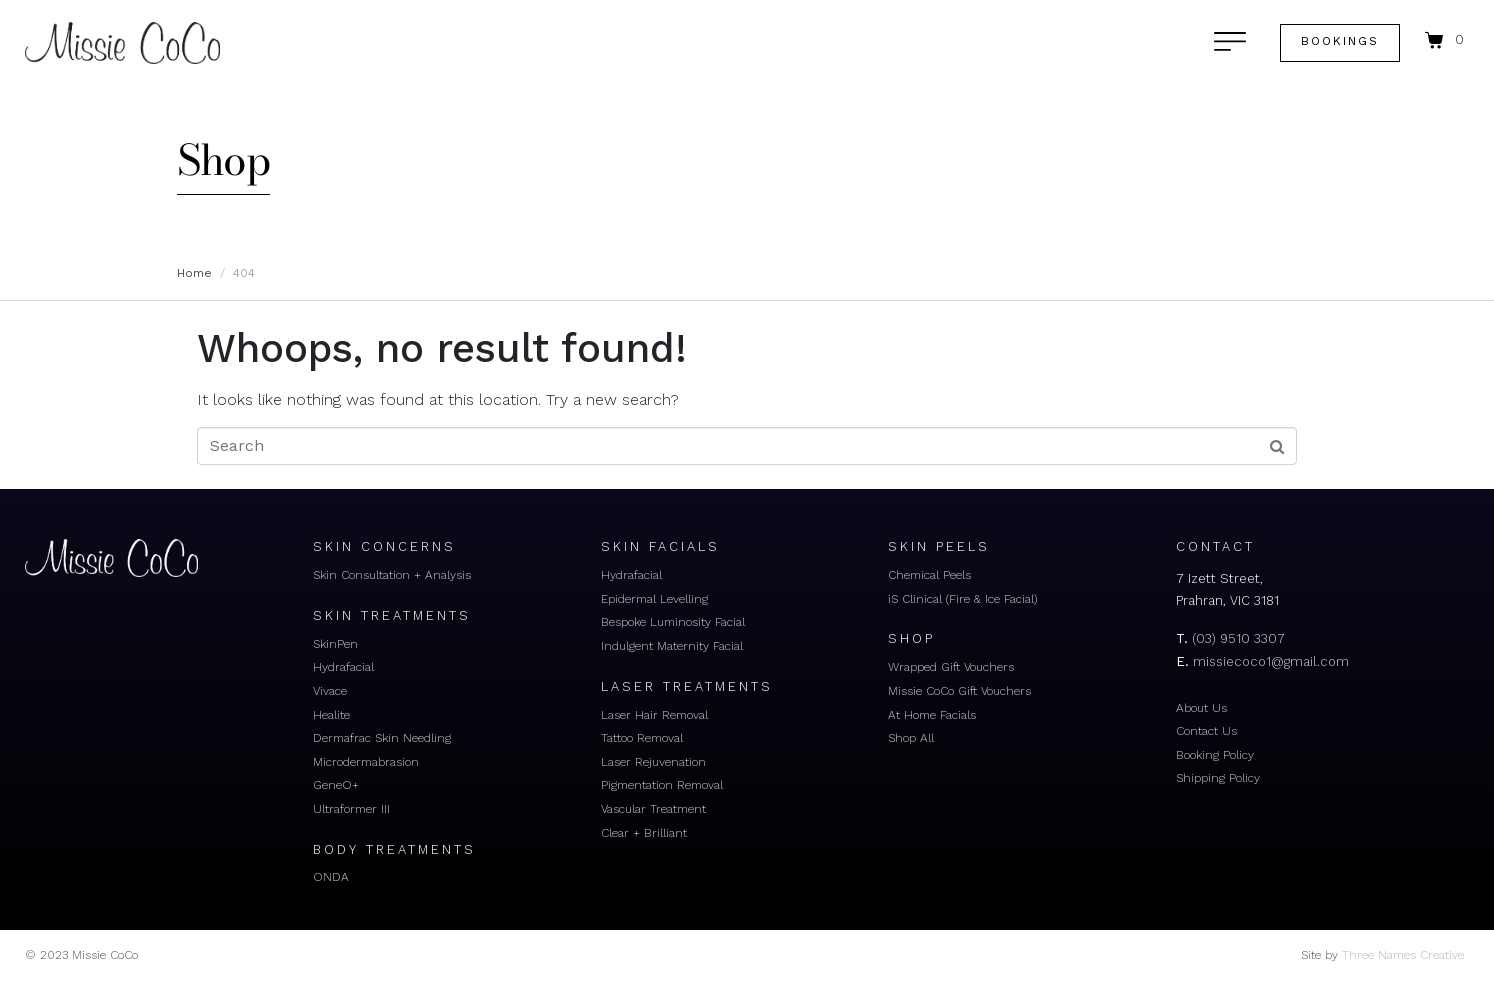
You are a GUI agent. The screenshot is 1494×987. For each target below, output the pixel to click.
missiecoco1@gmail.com (1271, 661)
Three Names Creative (1403, 955)
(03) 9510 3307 (1238, 638)
